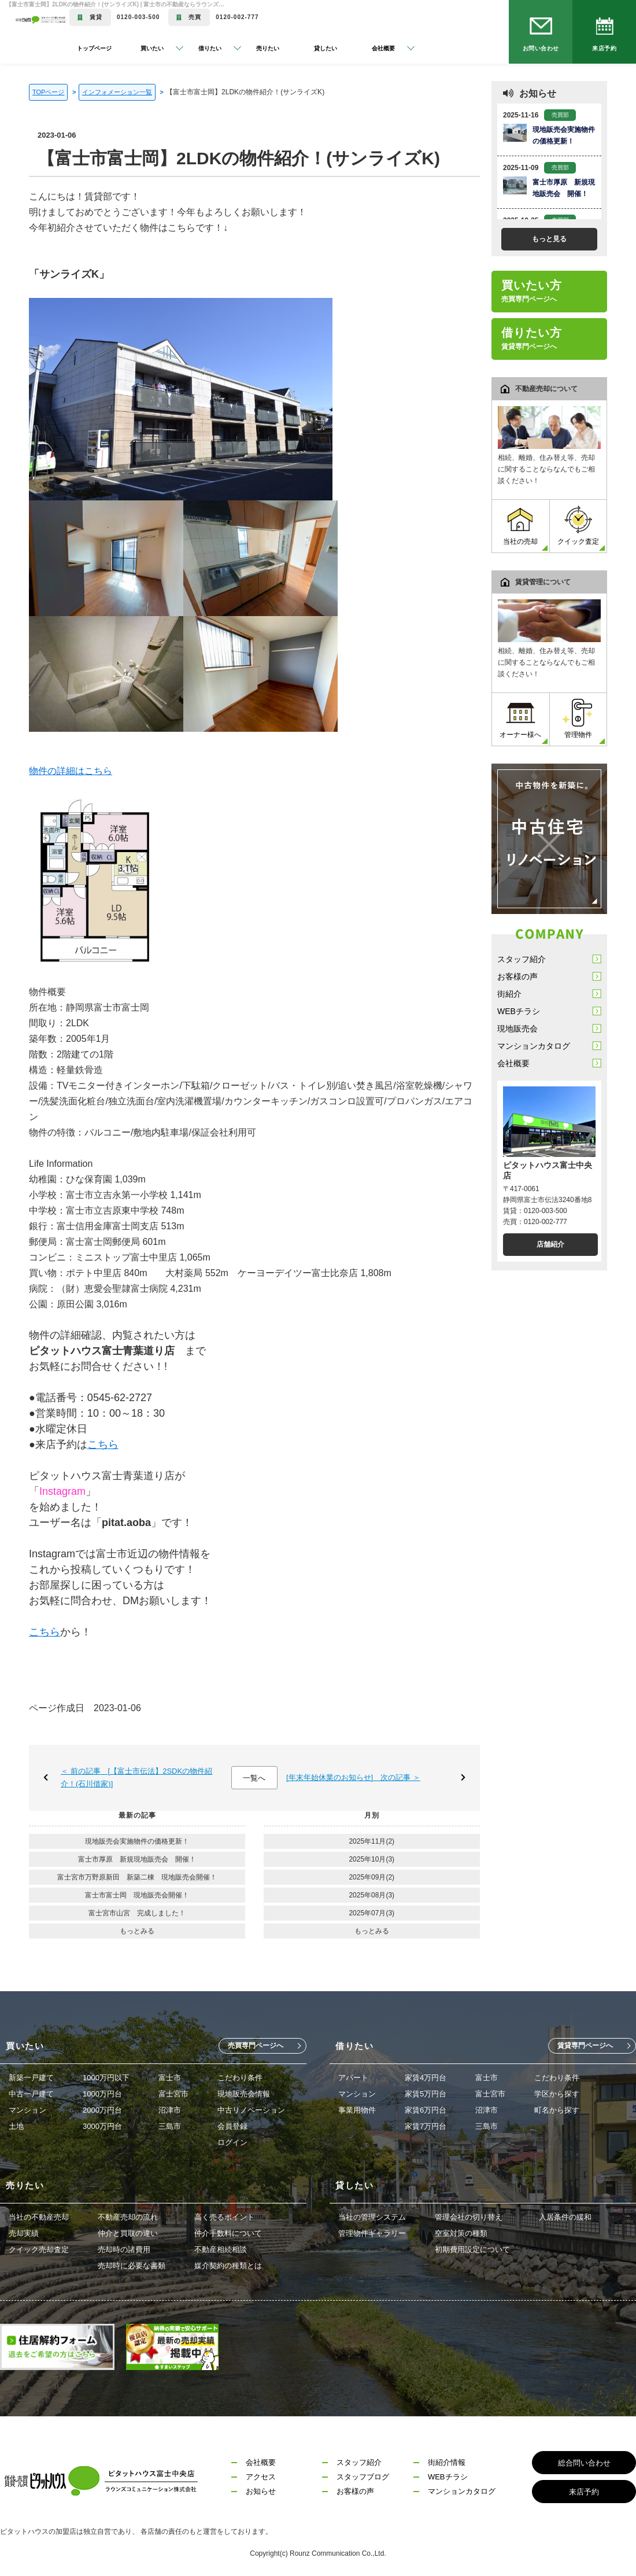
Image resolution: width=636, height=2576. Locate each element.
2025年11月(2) (371, 1841)
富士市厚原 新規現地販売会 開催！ (137, 1859)
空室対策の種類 (461, 2233)
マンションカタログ (533, 1046)
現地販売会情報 (243, 2093)
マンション (27, 2110)
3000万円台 (102, 2126)
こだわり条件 (239, 2077)
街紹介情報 (446, 2462)
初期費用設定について (472, 2249)
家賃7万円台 (425, 2126)
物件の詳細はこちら (70, 771)
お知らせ (261, 2491)
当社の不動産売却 (39, 2217)
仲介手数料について (228, 2233)
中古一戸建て (31, 2093)
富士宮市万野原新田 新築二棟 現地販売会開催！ (137, 1877)
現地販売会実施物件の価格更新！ (137, 1841)
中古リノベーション (251, 2110)
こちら (103, 1444)
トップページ (94, 48)
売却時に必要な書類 (131, 2265)
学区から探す (556, 2093)
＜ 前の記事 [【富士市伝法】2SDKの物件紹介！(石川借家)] (136, 1777)
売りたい (267, 48)
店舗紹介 (550, 1244)
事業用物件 (357, 2110)
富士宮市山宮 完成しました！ (137, 1913)
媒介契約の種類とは (228, 2265)
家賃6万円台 (425, 2110)
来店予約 (604, 48)
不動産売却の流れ (128, 2217)
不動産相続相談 (220, 2249)
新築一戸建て (31, 2077)
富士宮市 (173, 2093)
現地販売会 (517, 1028)
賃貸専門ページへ (585, 2045)
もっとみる (137, 1931)
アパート (353, 2077)
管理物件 (578, 719)
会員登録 (232, 2126)
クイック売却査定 (39, 2249)
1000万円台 (102, 2093)
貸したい (325, 48)
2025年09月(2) (371, 1877)
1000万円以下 (106, 2077)
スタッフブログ (363, 2476)
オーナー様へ (520, 719)
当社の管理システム (372, 2217)
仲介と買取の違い (128, 2233)
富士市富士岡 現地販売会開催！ (137, 1895)
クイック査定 (578, 526)
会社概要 (513, 1063)
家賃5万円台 (425, 2093)
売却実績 (24, 2233)
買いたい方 (531, 291)
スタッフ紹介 (521, 959)
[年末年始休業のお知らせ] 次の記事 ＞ (353, 1777)
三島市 (169, 2126)
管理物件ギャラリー (372, 2233)
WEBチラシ (518, 1011)
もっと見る (549, 239)
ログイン (232, 2142)
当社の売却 (520, 526)
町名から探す (556, 2110)
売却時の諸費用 (124, 2249)
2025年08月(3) (371, 1895)
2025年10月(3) (371, 1859)
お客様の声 (517, 976)
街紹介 (509, 993)
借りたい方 (531, 338)
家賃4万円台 (425, 2077)
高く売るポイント (224, 2217)
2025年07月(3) (371, 1913)
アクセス (261, 2476)
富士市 (169, 2077)
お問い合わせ (541, 48)
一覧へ (254, 1778)
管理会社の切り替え (468, 2217)
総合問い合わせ (584, 2463)
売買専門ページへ (255, 2045)
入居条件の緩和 (565, 2217)
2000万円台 (102, 2110)
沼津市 (169, 2110)
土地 (16, 2126)
